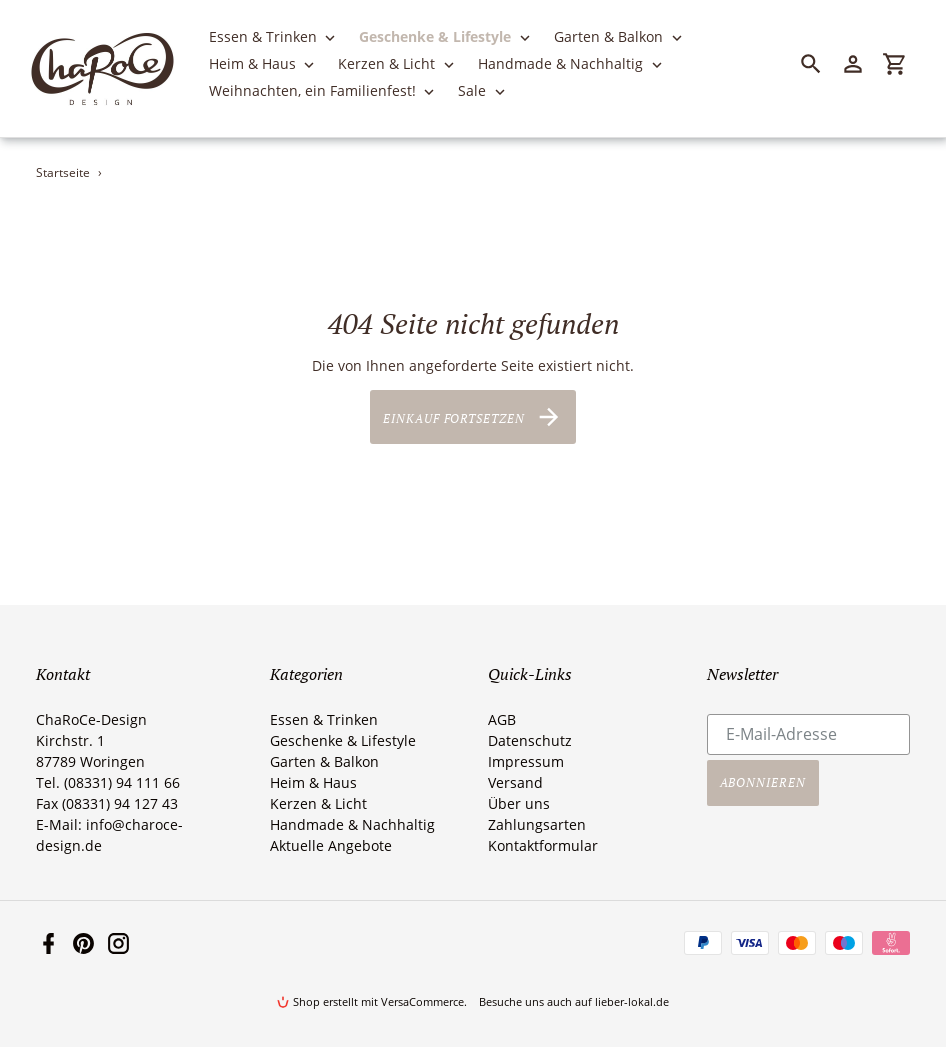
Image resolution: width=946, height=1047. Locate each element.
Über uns (519, 803)
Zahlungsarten (537, 824)
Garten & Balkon (324, 761)
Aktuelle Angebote (331, 845)
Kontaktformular (543, 845)
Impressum (526, 761)
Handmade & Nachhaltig (352, 824)
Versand (515, 782)
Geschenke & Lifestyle (343, 740)
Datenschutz (530, 740)
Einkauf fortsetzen (473, 417)
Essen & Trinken (324, 719)
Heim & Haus (313, 782)
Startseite (63, 172)
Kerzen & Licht (318, 803)
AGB (502, 719)
